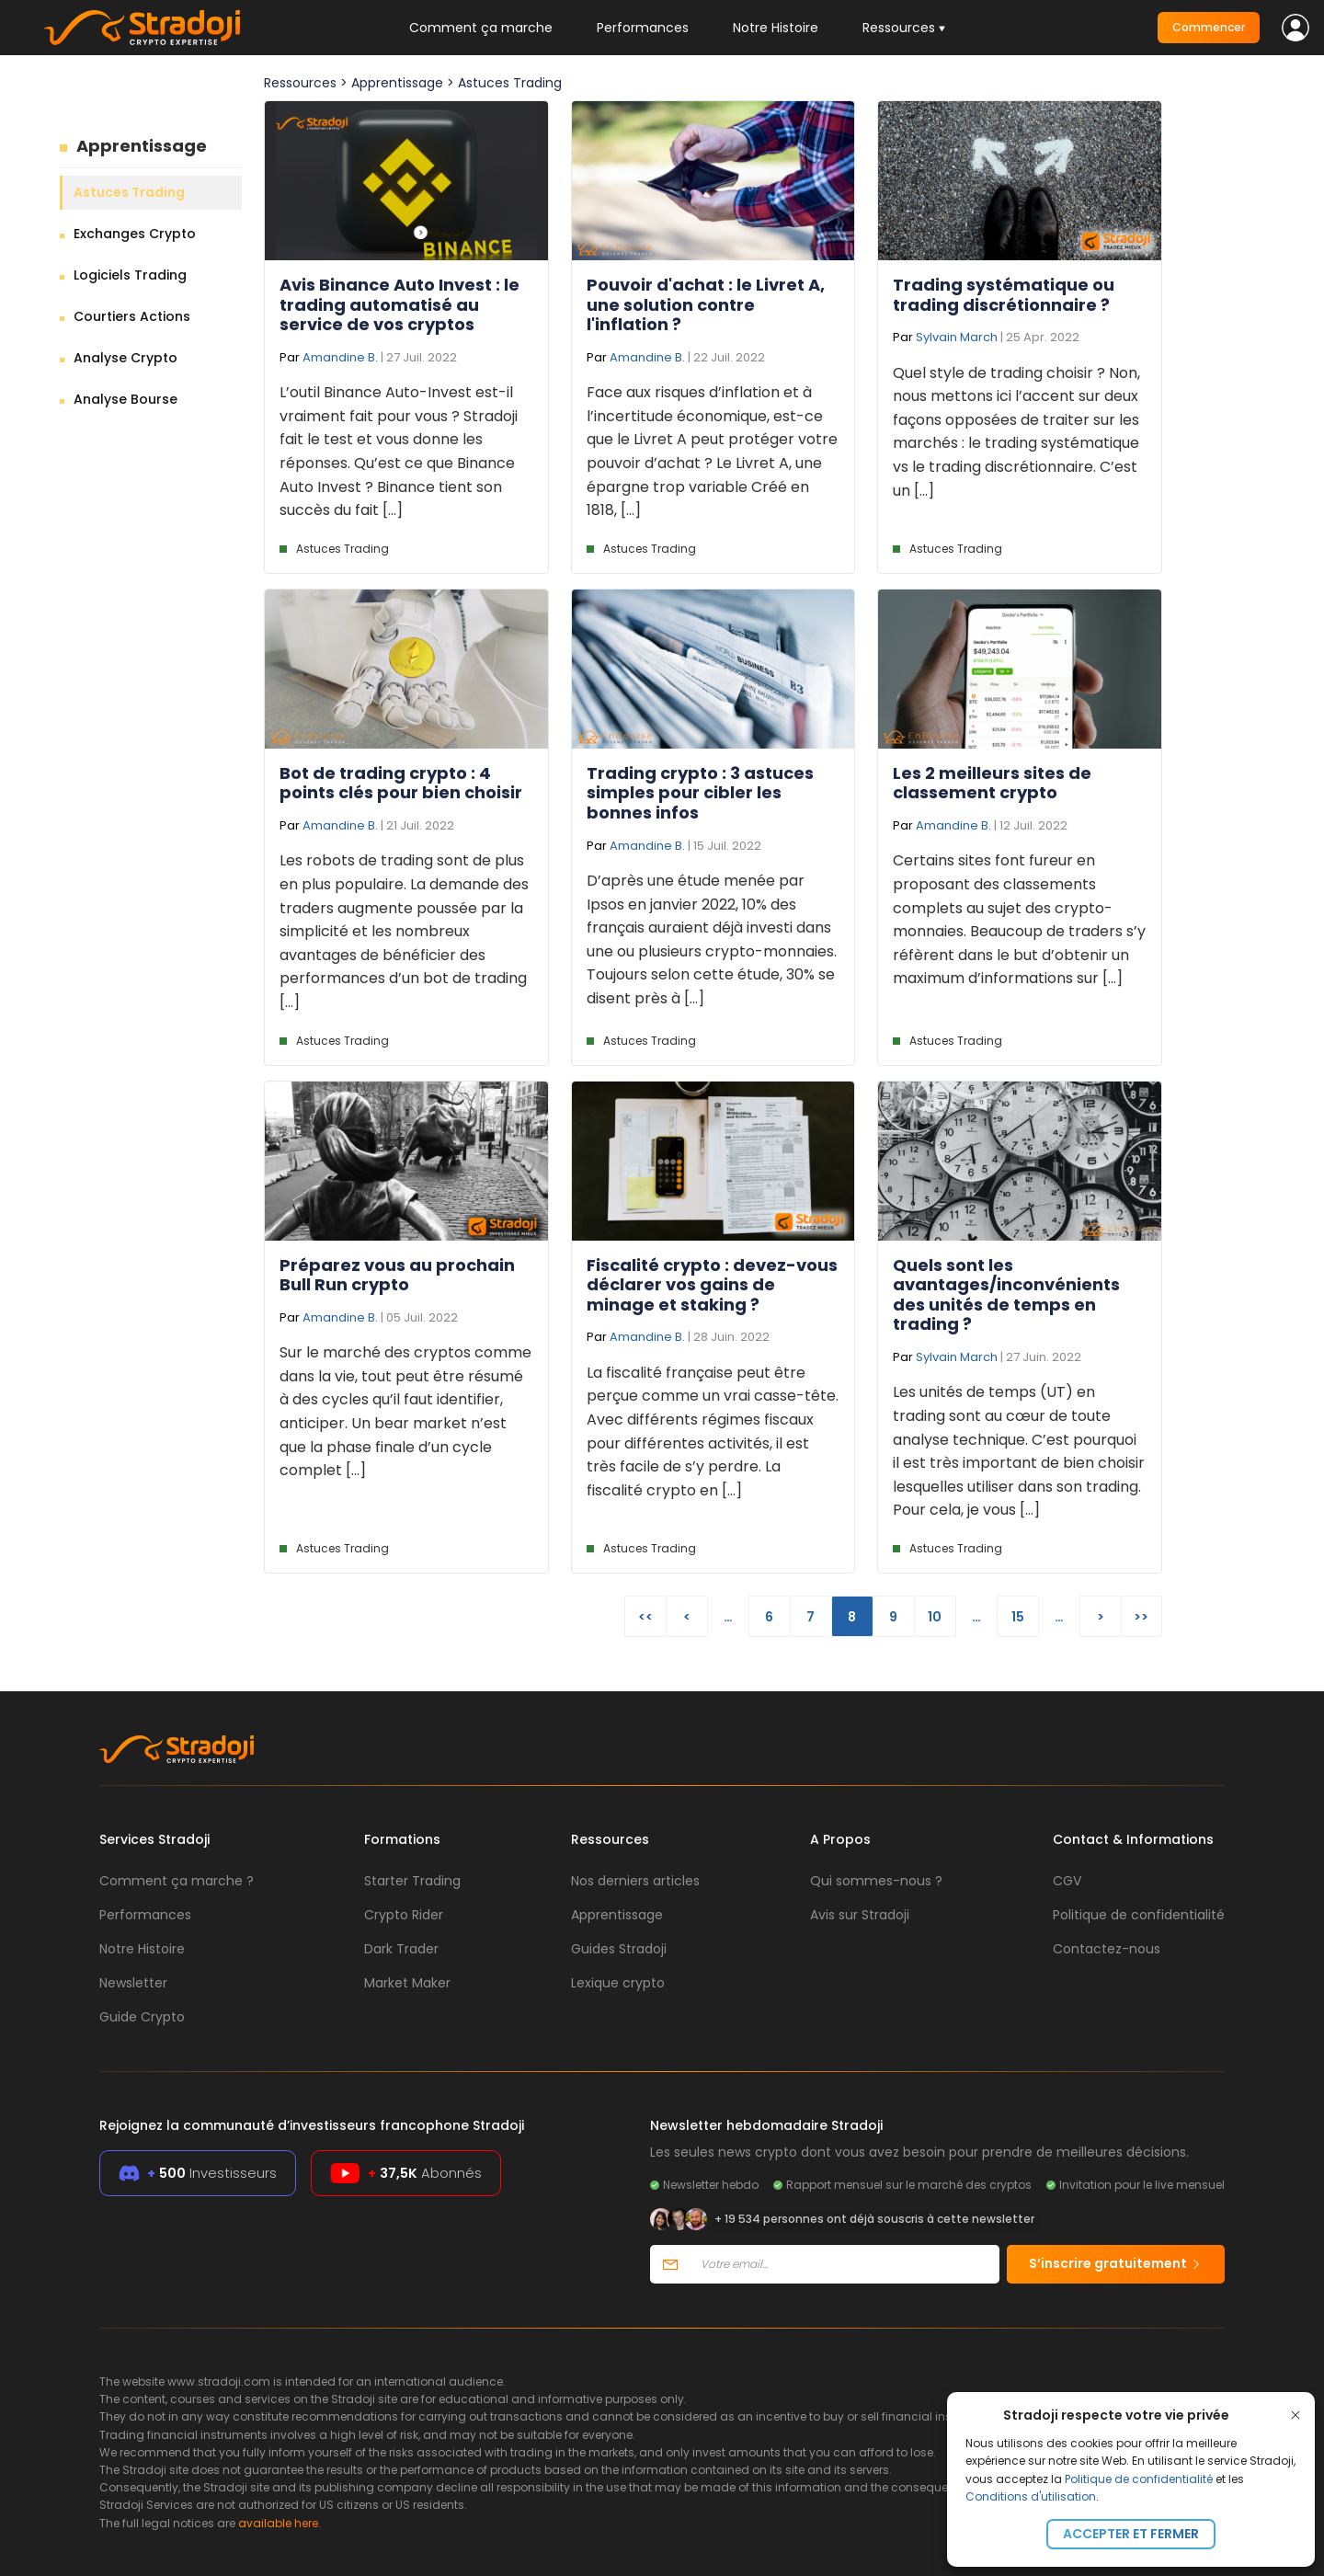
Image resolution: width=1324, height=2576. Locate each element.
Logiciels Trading (130, 275)
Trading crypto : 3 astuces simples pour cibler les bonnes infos (700, 792)
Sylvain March (957, 337)
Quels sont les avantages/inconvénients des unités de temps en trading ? (1006, 1295)
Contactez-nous (1106, 1949)
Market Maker (407, 1983)
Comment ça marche (481, 27)
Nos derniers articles (635, 1881)
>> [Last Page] (1141, 1617)
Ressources (300, 83)
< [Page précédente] (687, 1617)
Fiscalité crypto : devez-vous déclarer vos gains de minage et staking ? (712, 1285)
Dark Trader (401, 1949)
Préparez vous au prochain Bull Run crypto (397, 1275)
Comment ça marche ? (176, 1881)
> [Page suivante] (1100, 1617)
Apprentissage (141, 145)
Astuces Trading (129, 192)
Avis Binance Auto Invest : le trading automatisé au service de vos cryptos (399, 304)
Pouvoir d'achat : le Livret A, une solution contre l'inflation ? (706, 304)
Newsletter (133, 1983)
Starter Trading (412, 1881)
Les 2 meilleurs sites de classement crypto (992, 783)
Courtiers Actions (132, 316)
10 (935, 1617)
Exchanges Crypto (135, 233)
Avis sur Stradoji (859, 1915)
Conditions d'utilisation (1030, 2496)
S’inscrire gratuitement (1116, 2263)
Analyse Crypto (125, 358)
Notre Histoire (775, 27)
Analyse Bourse (125, 399)
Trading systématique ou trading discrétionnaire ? (1003, 294)
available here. (279, 2523)
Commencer (1208, 27)
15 (1017, 1617)
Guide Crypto (142, 2017)
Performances (643, 27)
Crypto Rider (403, 1915)
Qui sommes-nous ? (876, 1881)
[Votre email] (844, 2264)
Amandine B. (340, 357)
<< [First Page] (645, 1617)
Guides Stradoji (619, 1949)
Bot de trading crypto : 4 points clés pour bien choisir (401, 783)
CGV (1067, 1881)
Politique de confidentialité (1139, 2479)
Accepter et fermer (1131, 2533)
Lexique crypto (618, 1983)
